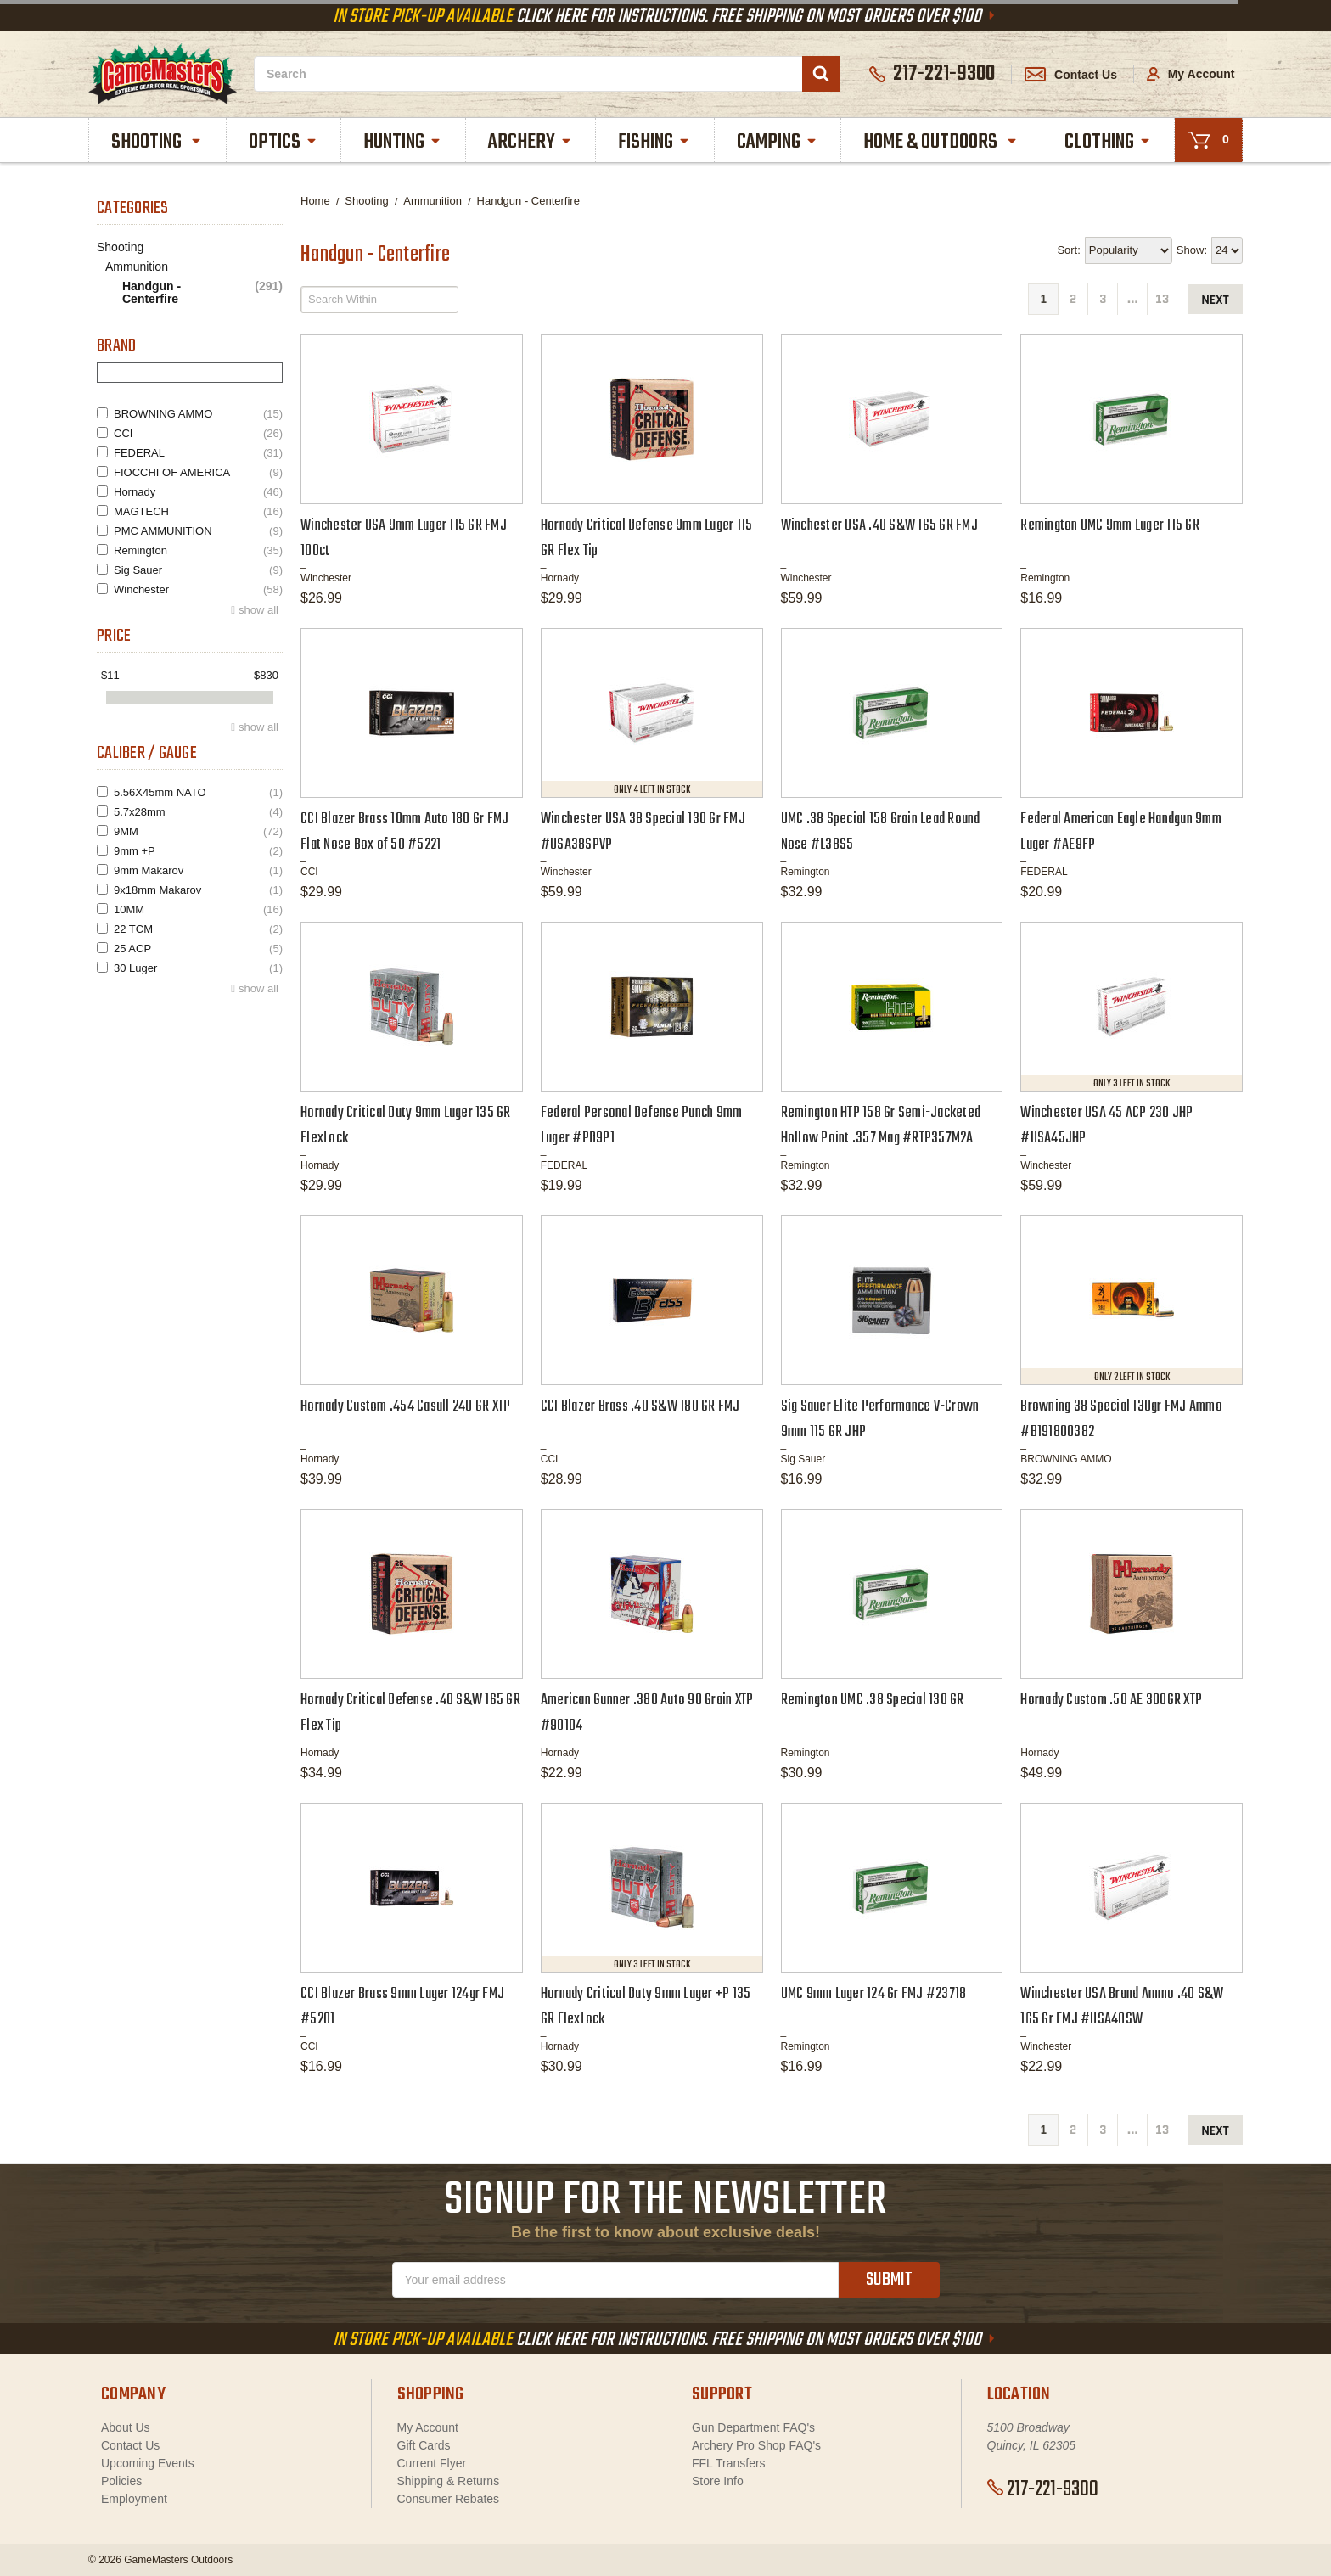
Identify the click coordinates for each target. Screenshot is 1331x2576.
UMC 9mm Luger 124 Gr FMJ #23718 (874, 1994)
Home (315, 200)
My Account (1191, 74)
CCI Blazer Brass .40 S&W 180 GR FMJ (640, 1407)
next (1215, 300)
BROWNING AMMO (198, 413)
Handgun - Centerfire (202, 293)
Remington (198, 550)
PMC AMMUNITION (198, 531)
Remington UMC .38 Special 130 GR (872, 1700)
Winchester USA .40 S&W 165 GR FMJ (879, 526)
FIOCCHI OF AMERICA (198, 472)
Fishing (654, 142)
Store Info (718, 2481)
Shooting (157, 142)
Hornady (198, 491)
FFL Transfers (729, 2463)
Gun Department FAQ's (753, 2427)
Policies (121, 2481)
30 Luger (198, 968)
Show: (1192, 250)
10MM (198, 909)
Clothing (1108, 142)
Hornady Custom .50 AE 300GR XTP (1111, 1700)
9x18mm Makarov (198, 890)
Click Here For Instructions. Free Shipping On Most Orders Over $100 (665, 17)
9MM (198, 831)
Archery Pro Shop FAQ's (756, 2445)
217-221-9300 (1042, 2489)
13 (1162, 299)
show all (258, 609)
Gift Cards (424, 2445)
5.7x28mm (198, 811)
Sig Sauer (198, 570)
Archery (530, 142)
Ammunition (136, 266)
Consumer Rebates (448, 2499)
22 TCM (198, 929)
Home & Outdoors (941, 142)
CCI (198, 433)
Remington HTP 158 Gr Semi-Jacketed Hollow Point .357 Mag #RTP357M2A (881, 1126)
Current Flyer (432, 2463)
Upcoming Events (147, 2463)
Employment (134, 2499)
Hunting (402, 142)
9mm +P (198, 851)
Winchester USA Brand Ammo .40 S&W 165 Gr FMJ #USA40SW (1121, 2007)
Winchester (198, 589)
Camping (777, 142)
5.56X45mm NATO (198, 792)
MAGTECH (198, 511)
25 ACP (198, 948)
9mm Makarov (198, 870)
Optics (283, 142)
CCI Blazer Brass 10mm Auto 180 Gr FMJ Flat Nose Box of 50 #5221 (404, 832)
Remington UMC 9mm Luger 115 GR (1109, 526)
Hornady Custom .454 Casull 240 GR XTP (405, 1407)
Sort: (1068, 250)
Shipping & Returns (448, 2481)
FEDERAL (198, 452)
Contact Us (1071, 74)
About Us (125, 2427)
